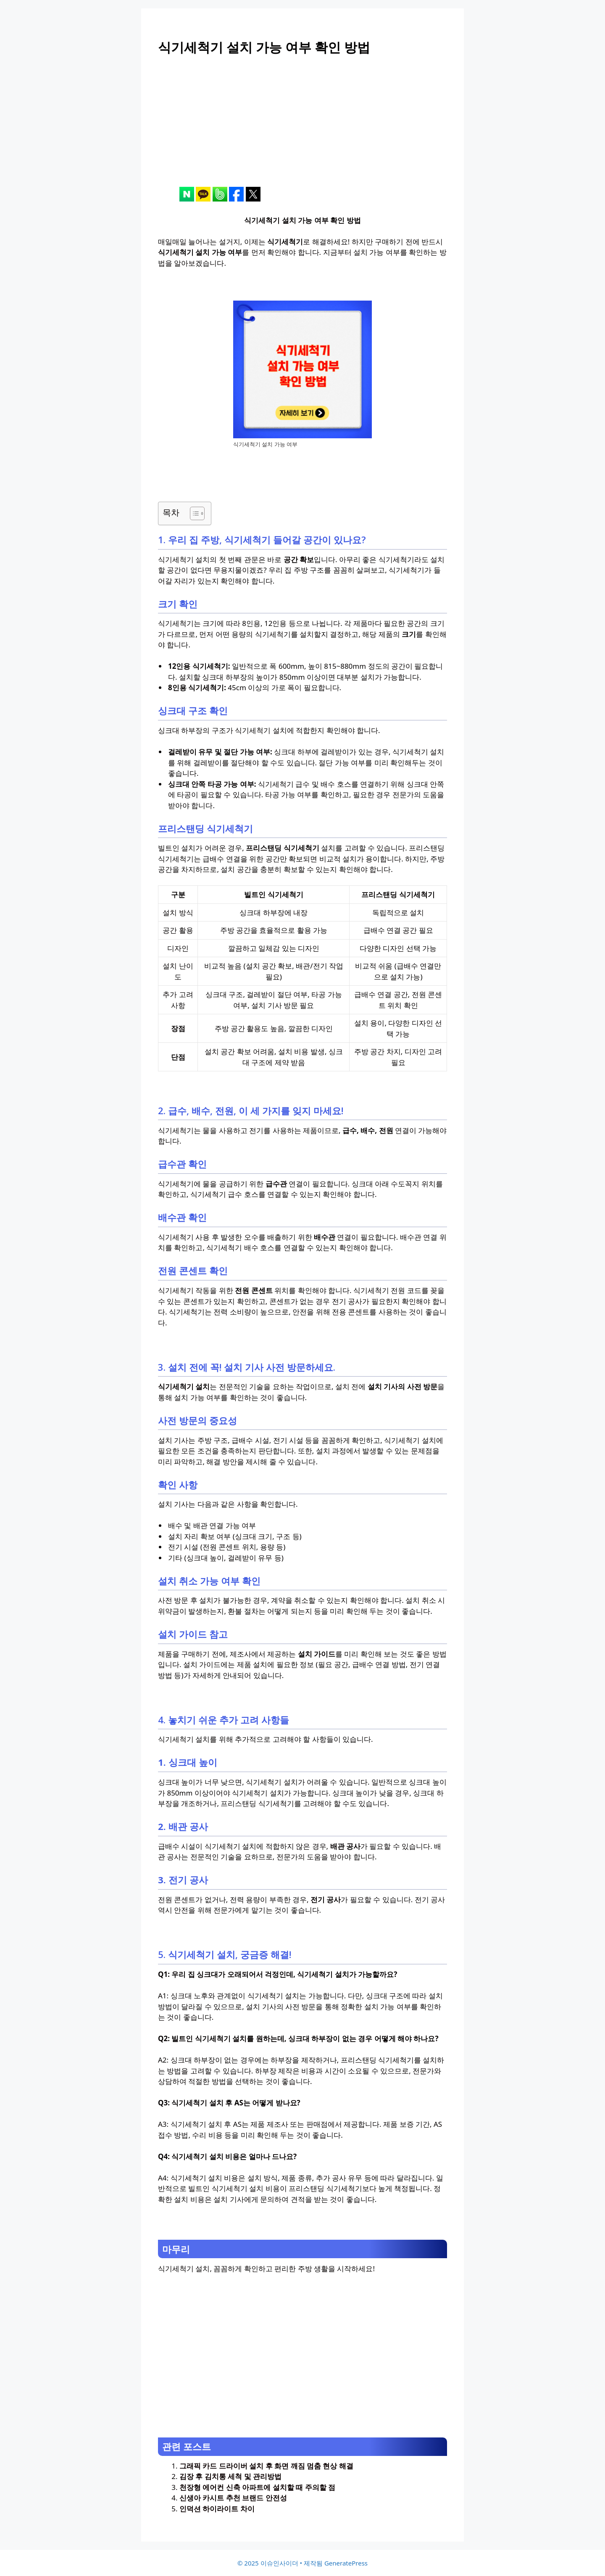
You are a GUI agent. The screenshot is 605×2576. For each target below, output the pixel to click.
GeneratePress (346, 2563)
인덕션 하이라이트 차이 (217, 2508)
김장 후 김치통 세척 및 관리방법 (230, 2476)
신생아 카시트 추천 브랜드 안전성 (233, 2498)
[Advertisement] (302, 128)
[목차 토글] (193, 513)
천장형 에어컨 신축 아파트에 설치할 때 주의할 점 (257, 2487)
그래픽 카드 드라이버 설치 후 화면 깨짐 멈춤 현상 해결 (266, 2466)
